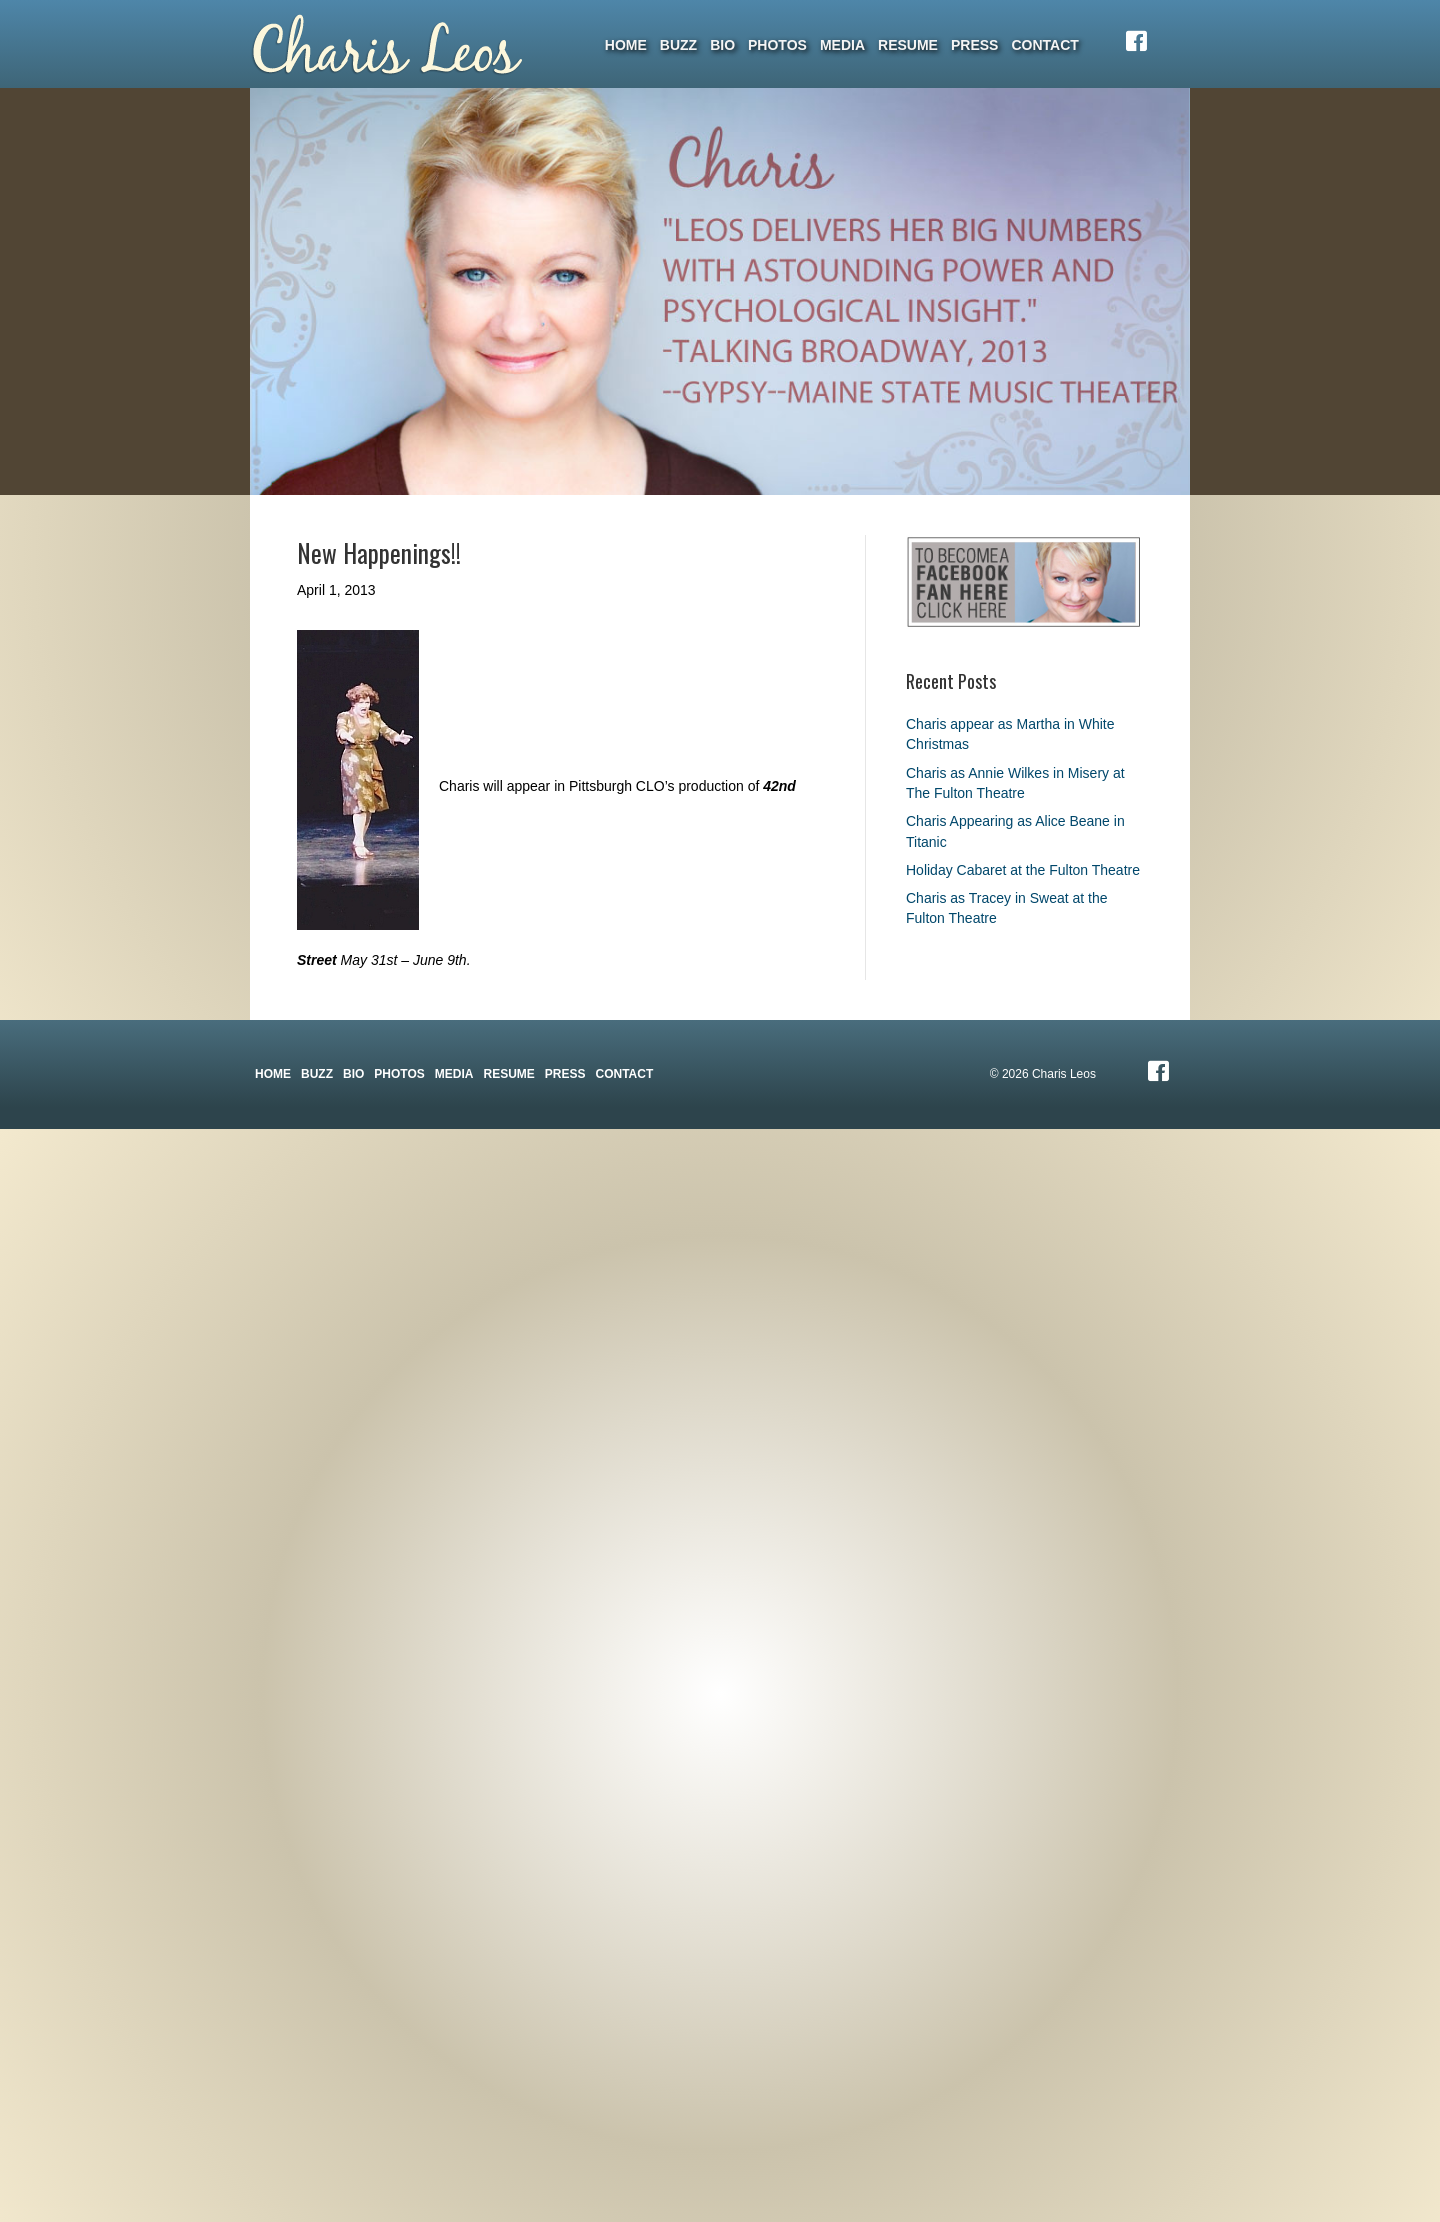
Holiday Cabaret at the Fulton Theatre (1023, 870)
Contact (1044, 45)
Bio (722, 45)
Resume (908, 45)
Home (626, 45)
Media (842, 45)
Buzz (678, 45)
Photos (777, 45)
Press (974, 45)
